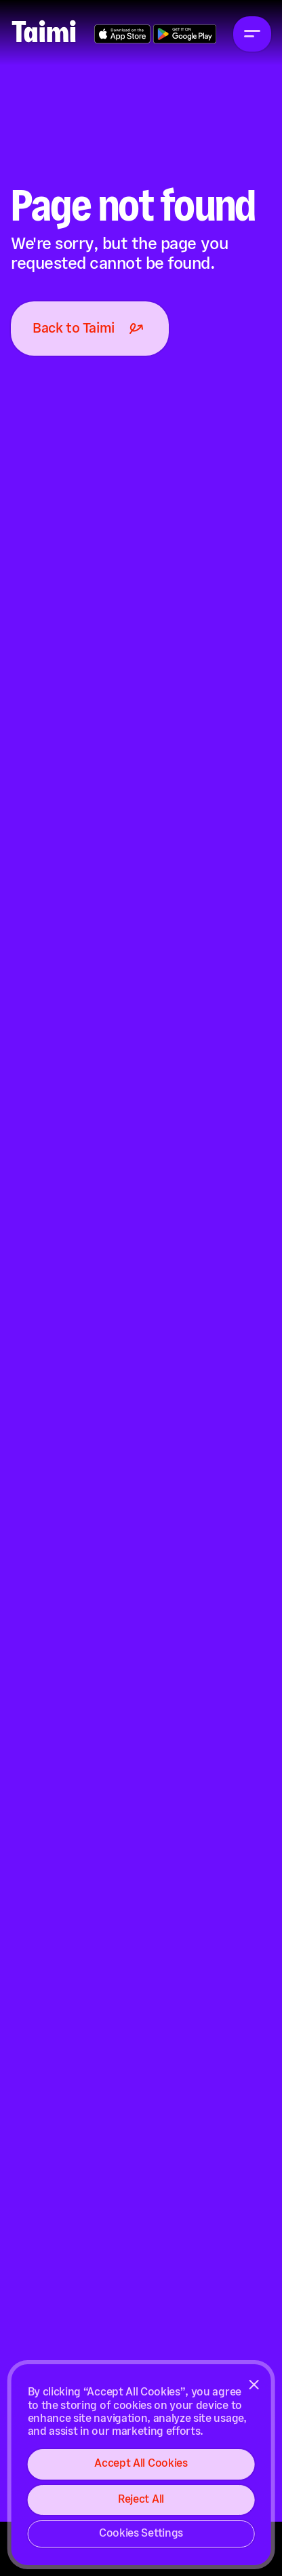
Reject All (141, 2499)
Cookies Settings (141, 2533)
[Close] (253, 2385)
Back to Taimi (90, 328)
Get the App (122, 34)
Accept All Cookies (140, 2463)
